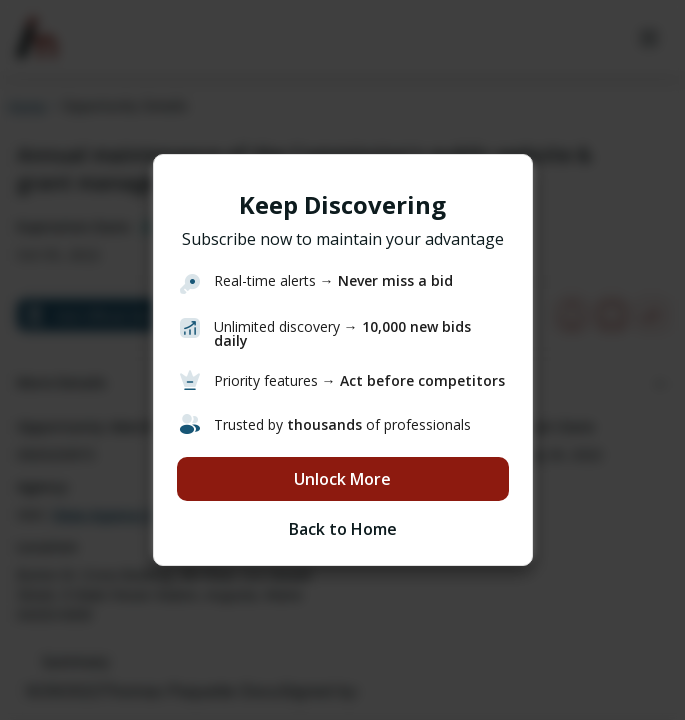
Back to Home (343, 529)
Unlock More (342, 479)
